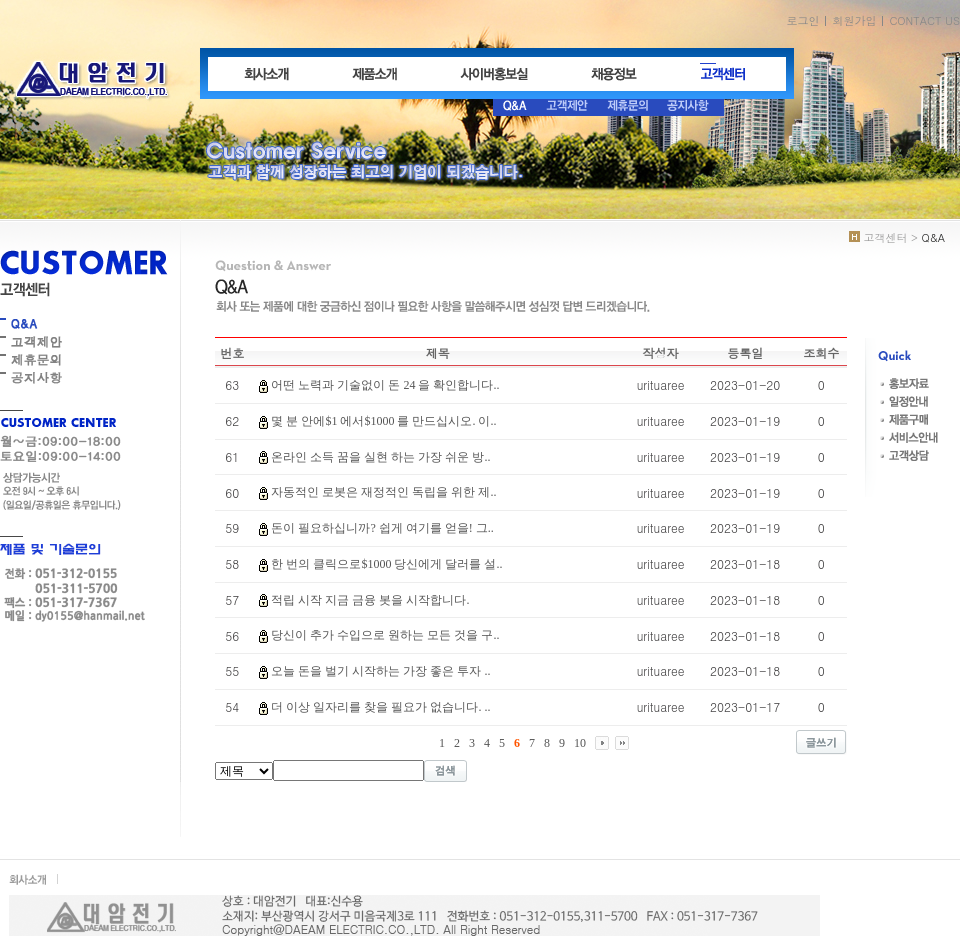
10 (580, 743)
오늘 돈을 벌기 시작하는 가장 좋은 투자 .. (380, 671)
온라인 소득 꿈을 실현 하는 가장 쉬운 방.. (380, 457)
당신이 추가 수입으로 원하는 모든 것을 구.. (385, 635)
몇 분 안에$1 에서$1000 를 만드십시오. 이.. (383, 421)
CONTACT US (924, 20)
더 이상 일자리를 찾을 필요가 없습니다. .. (380, 707)
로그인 (802, 20)
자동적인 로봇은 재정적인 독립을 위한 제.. (383, 492)
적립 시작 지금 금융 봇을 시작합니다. (370, 600)
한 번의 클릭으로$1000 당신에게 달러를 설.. (386, 564)
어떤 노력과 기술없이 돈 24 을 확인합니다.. (385, 385)
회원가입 (854, 20)
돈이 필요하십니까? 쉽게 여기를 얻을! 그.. (382, 528)
